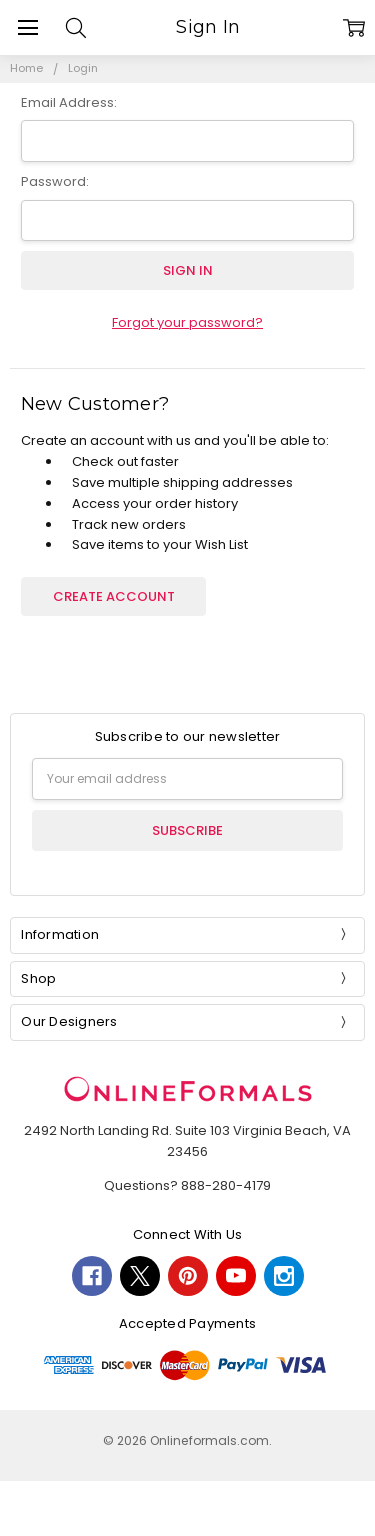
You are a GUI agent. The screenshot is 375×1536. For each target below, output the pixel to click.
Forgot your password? (187, 322)
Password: (55, 181)
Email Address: (69, 102)
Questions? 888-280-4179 (187, 1185)
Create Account (114, 596)
